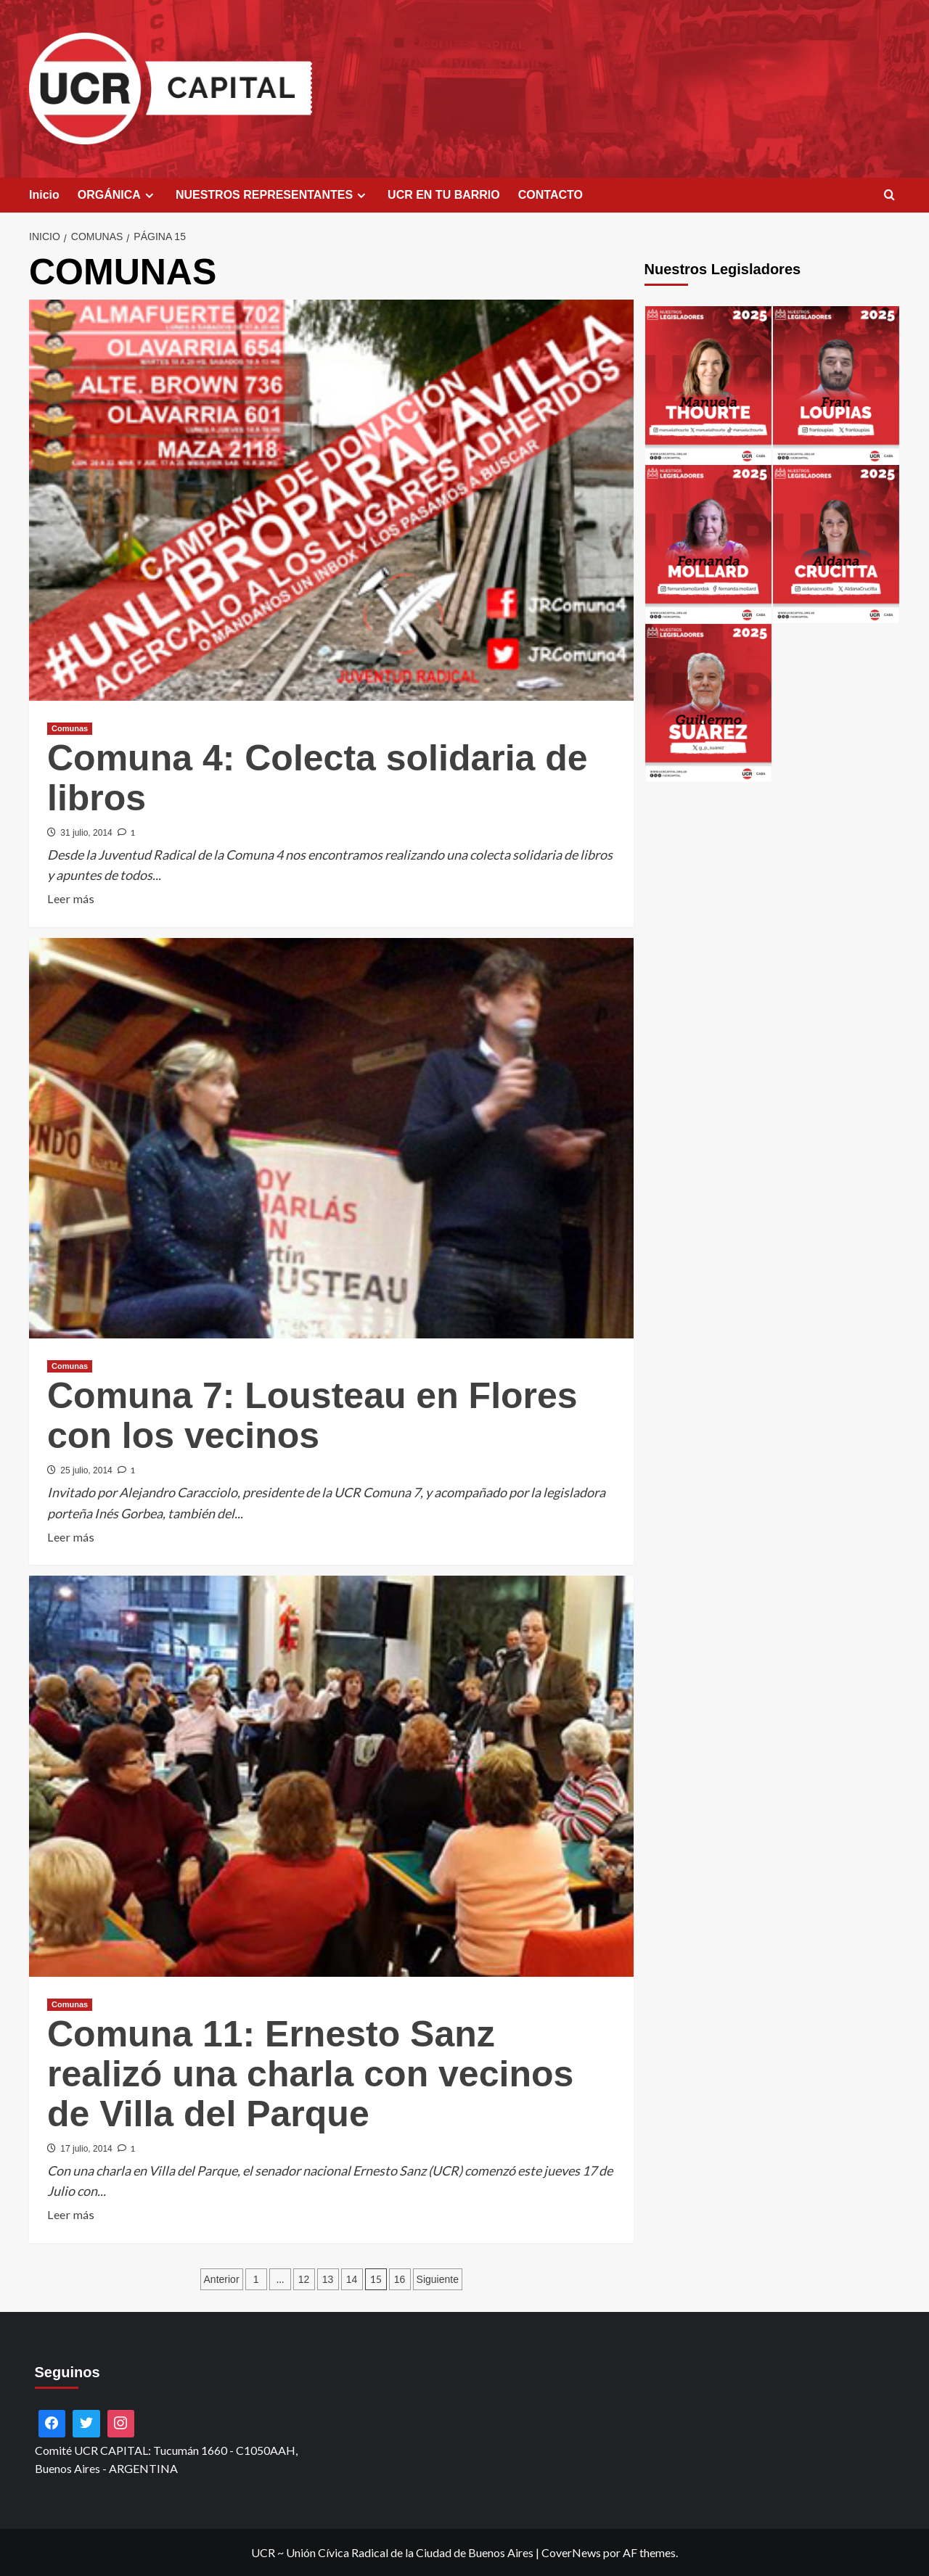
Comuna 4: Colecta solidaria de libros (317, 778)
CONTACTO (550, 195)
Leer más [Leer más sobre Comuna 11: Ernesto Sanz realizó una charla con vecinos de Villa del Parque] (70, 2214)
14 (352, 2279)
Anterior (222, 2279)
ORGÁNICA (117, 195)
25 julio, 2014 (86, 1470)
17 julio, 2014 (86, 2149)
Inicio (44, 195)
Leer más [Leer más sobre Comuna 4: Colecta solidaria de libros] (70, 898)
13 (328, 2279)
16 (400, 2279)
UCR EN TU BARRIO (444, 195)
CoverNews (571, 2552)
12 (304, 2279)
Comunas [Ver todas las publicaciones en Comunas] (70, 728)
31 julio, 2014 (86, 833)
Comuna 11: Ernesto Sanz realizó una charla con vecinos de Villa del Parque (310, 2074)
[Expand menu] (149, 195)
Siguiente (438, 2279)
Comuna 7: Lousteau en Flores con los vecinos (312, 1415)
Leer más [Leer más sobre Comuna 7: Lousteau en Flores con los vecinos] (70, 1537)
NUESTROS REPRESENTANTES (272, 195)
